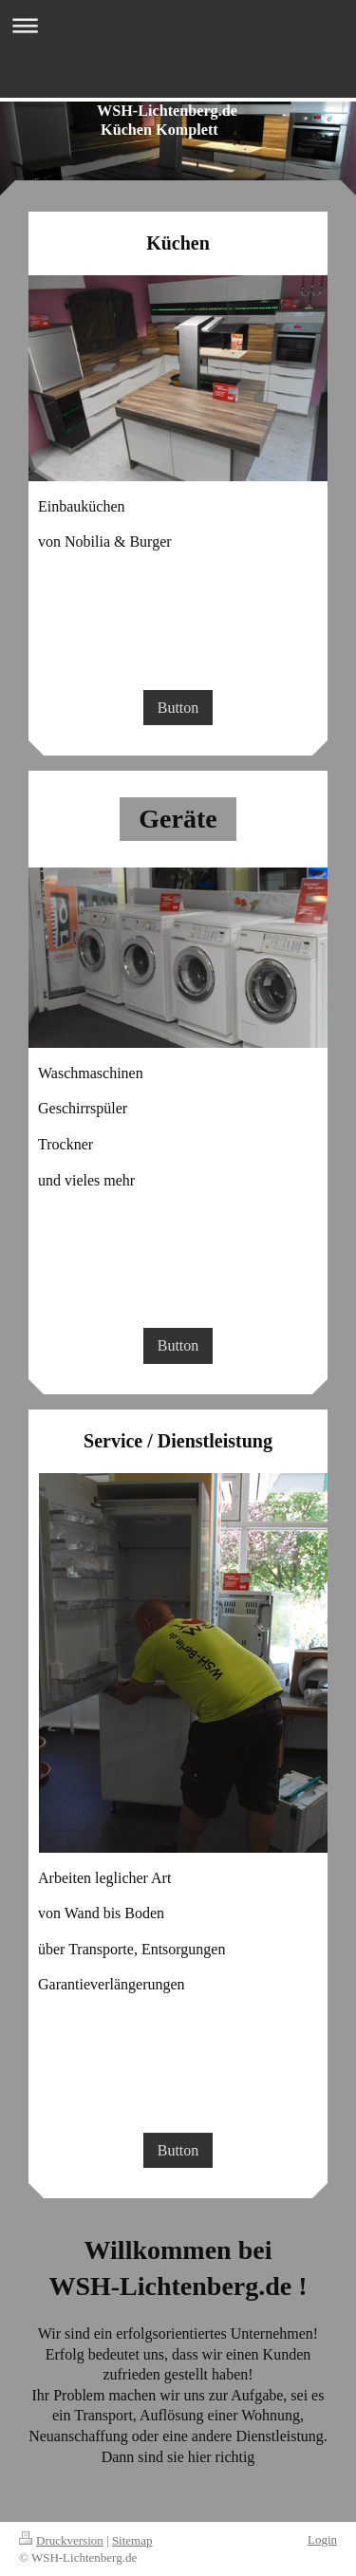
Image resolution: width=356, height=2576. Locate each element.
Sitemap (132, 2540)
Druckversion (61, 2540)
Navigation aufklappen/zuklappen (178, 25)
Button (178, 708)
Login (322, 2539)
